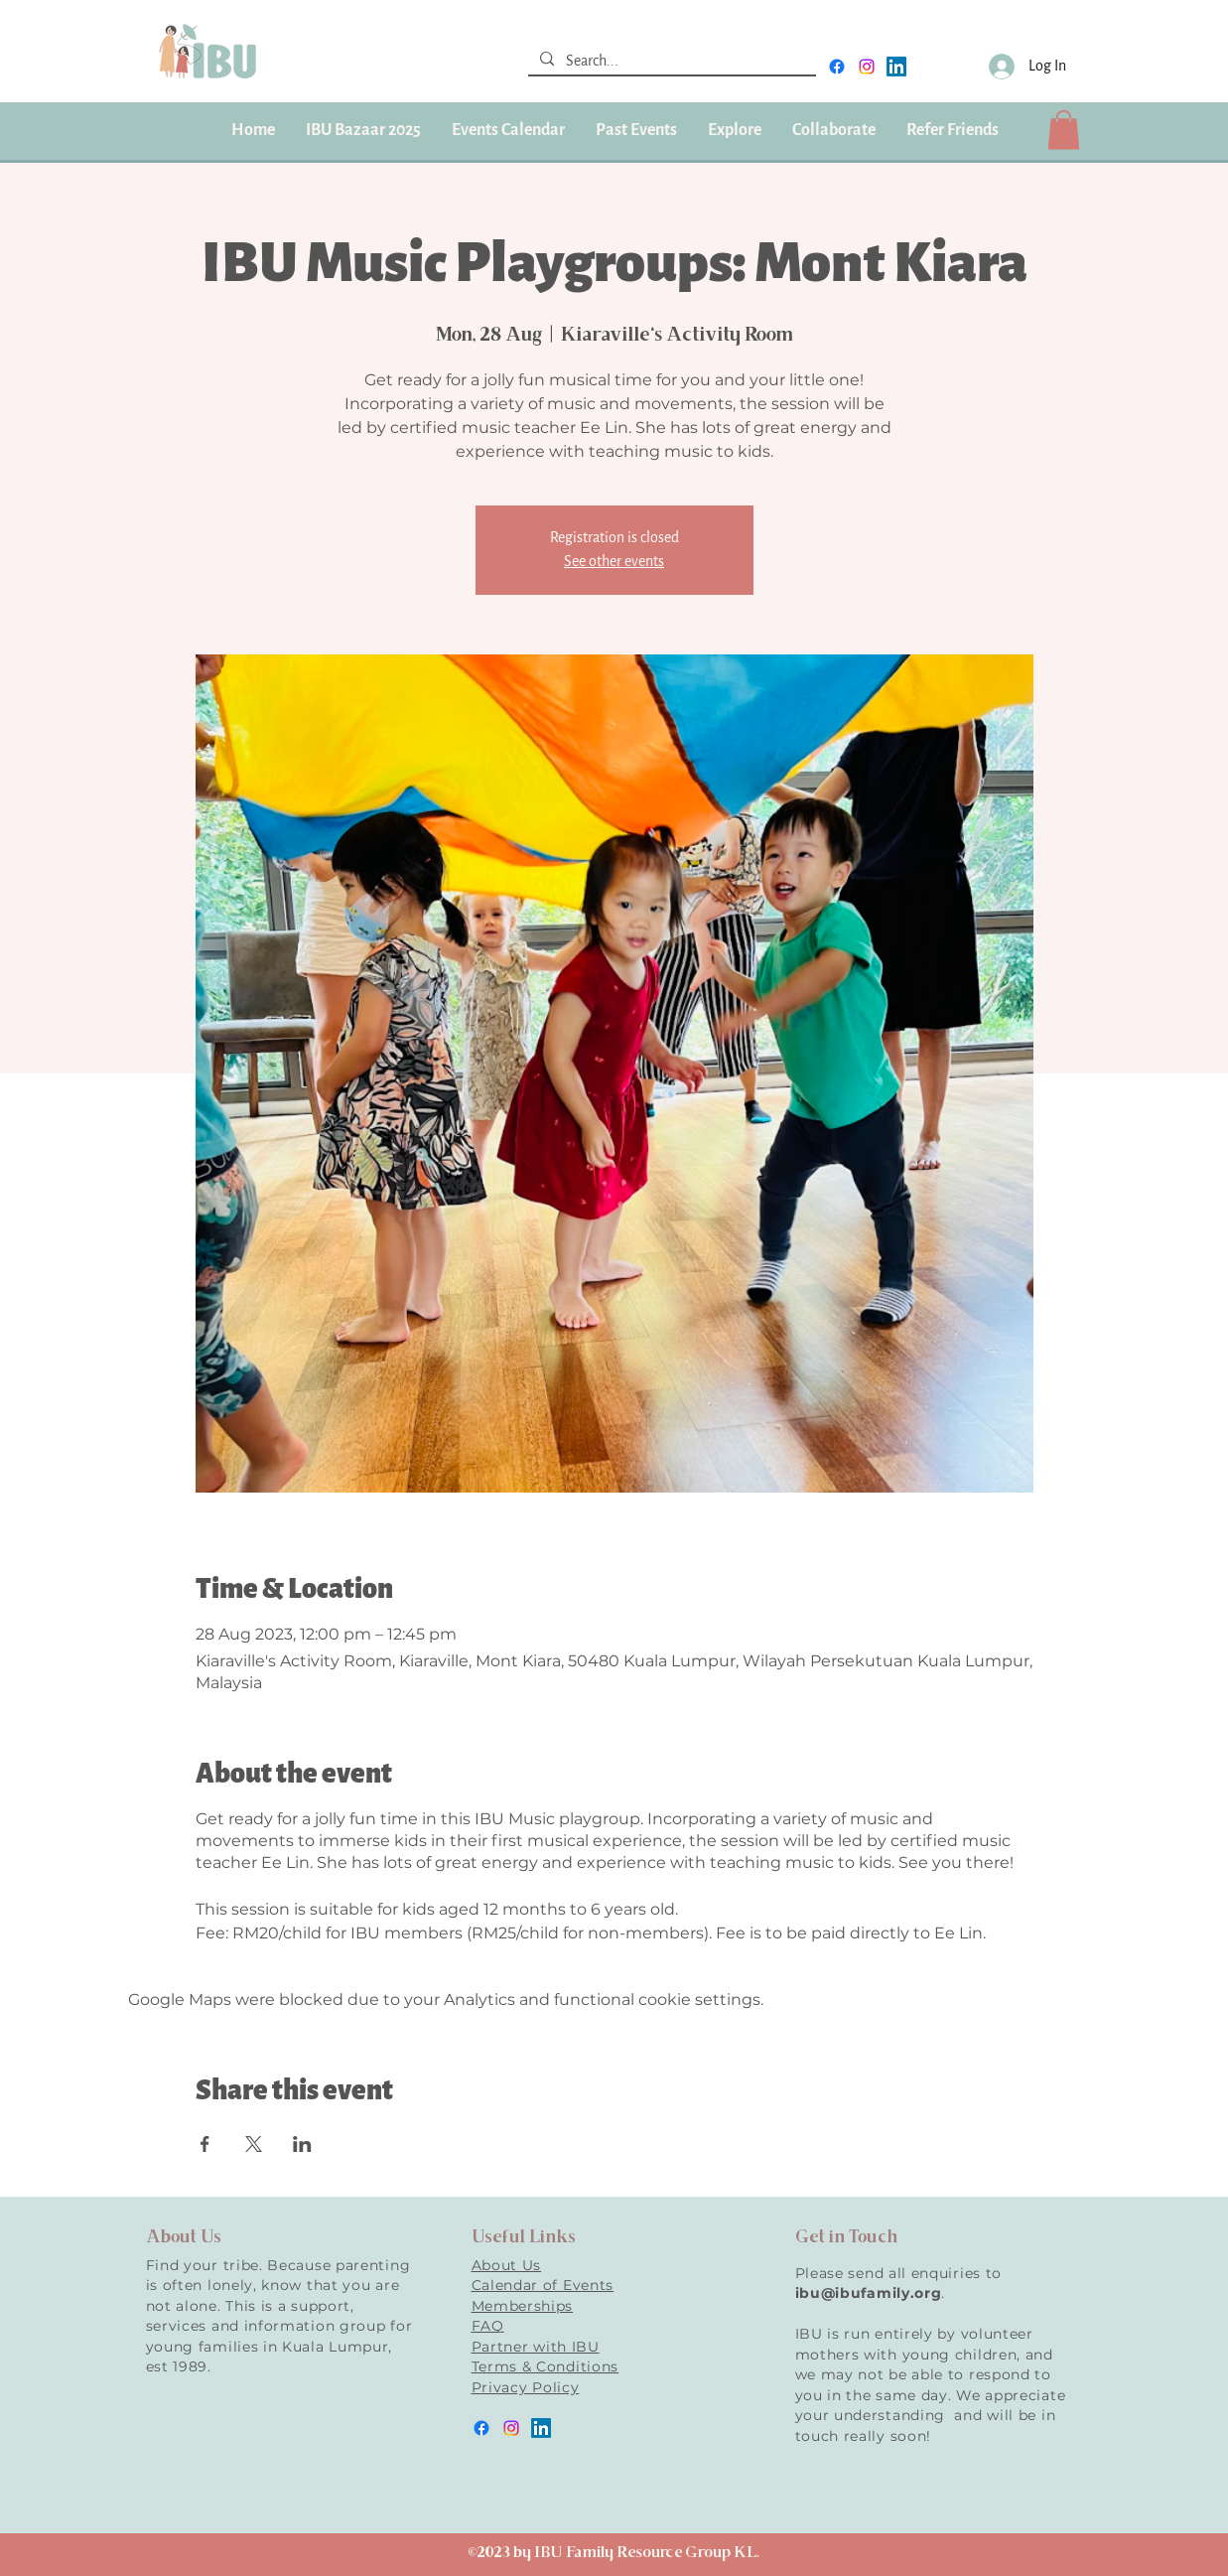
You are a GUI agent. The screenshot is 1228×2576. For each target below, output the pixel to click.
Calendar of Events (543, 2285)
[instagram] (867, 66)
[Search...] (670, 61)
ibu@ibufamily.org (868, 2293)
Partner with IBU (536, 2347)
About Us (507, 2265)
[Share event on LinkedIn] (302, 2144)
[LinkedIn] (896, 66)
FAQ (488, 2326)
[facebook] (837, 66)
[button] (636, 130)
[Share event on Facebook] (205, 2144)
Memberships (523, 2306)
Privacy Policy (526, 2387)
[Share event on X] (253, 2144)
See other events (614, 561)
